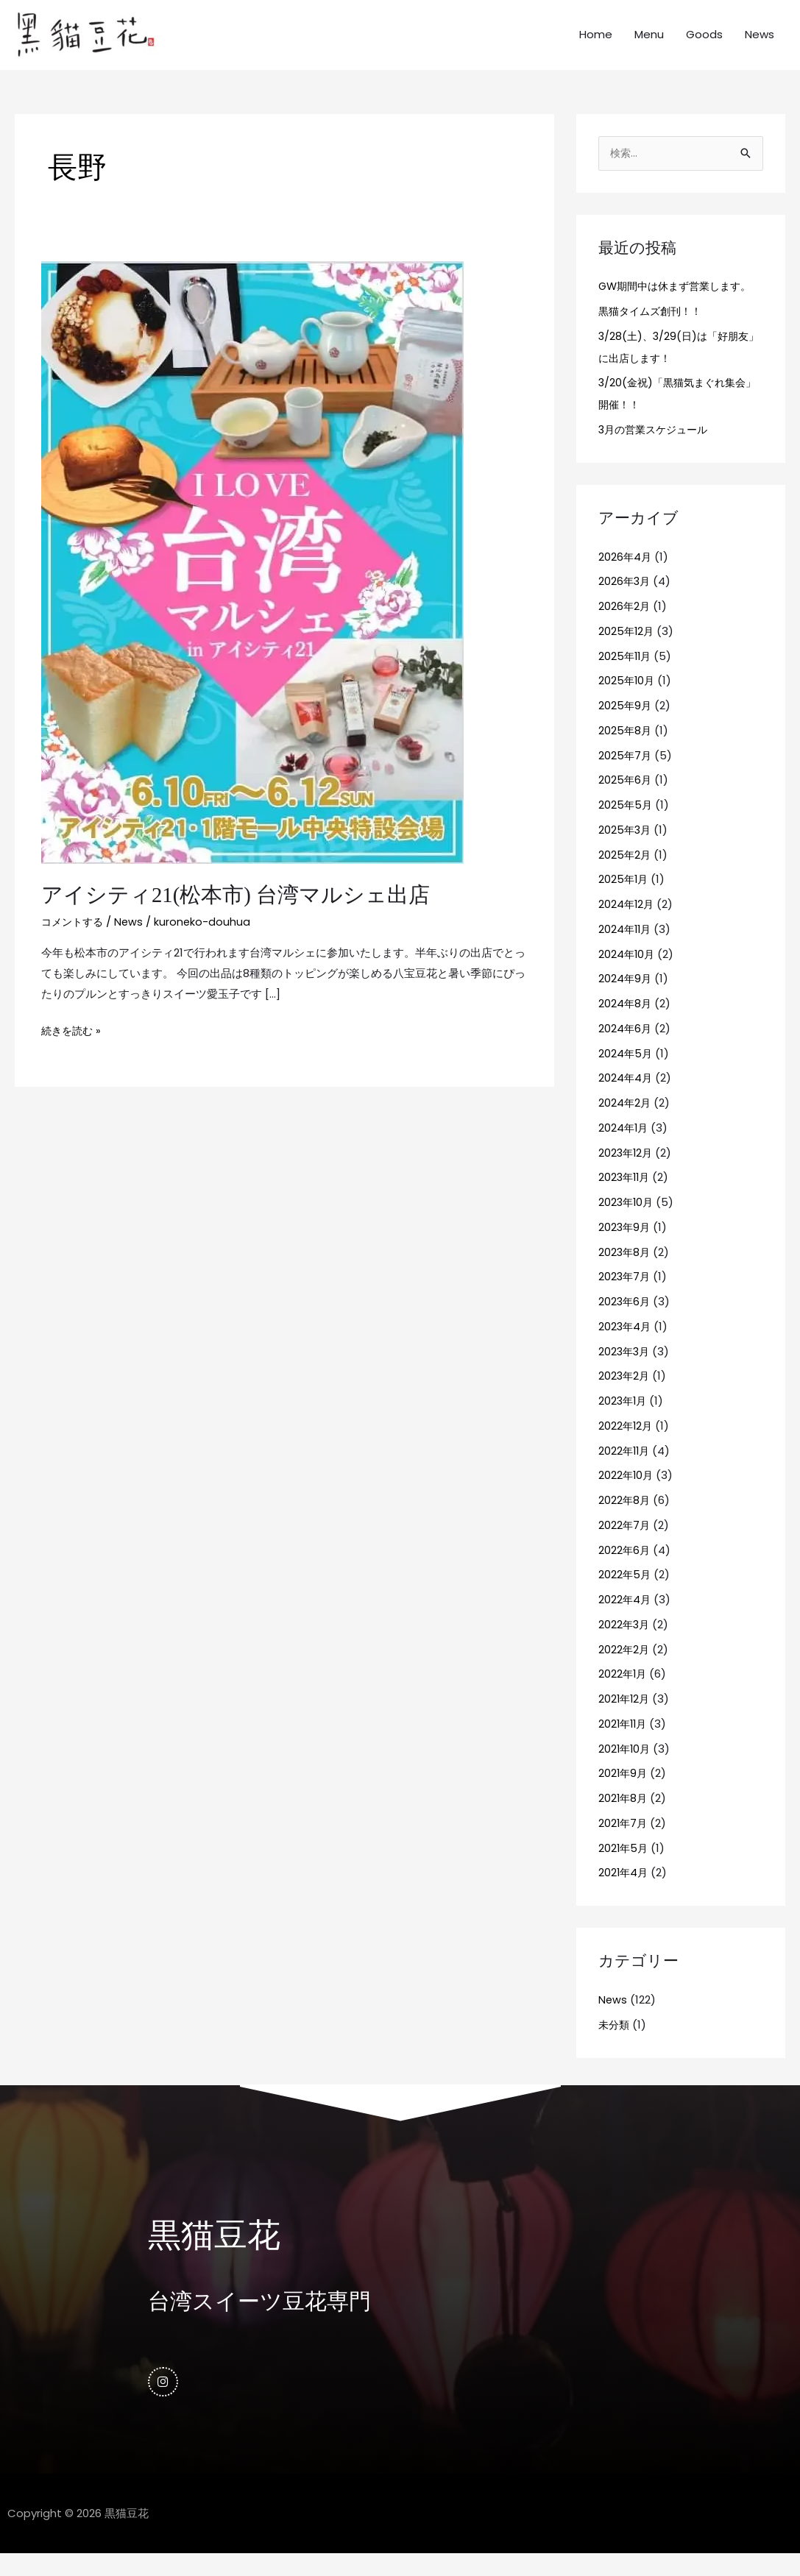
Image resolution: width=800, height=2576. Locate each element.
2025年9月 (625, 725)
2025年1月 (624, 898)
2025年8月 (625, 749)
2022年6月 (624, 1569)
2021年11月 (624, 1742)
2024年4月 (626, 1097)
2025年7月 (625, 774)
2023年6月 (625, 1321)
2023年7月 (625, 1296)
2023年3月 (625, 1370)
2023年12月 (626, 1171)
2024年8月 (625, 1023)
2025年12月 (627, 650)
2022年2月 (624, 1668)
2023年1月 (623, 1420)
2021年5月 (624, 1867)
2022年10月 (626, 1494)
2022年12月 (626, 1444)
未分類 (614, 2043)
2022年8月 (624, 1519)
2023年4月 (625, 1345)
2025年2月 (625, 873)
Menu (649, 44)
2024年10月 (627, 973)
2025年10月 (627, 700)
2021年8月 (623, 1817)
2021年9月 (623, 1792)
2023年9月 (625, 1246)
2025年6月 (625, 799)
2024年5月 (626, 1072)
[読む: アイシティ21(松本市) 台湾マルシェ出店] (252, 579)
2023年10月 (627, 1222)
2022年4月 (625, 1619)
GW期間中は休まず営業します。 (680, 305)
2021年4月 (624, 1892)
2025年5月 (626, 824)
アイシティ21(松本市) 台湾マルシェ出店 (242, 913)
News (759, 44)
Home (595, 44)
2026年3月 (625, 600)
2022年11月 (625, 1469)
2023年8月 (625, 1271)
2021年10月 (625, 1767)
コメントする (74, 939)
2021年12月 (625, 1718)
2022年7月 (624, 1544)
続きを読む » (73, 1047)
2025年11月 (626, 675)
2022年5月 (625, 1594)
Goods (704, 44)
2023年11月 (625, 1196)
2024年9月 (625, 998)
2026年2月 (624, 626)
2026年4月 (625, 575)
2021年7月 (623, 1842)
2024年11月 (626, 948)
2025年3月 (625, 848)
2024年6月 (625, 1047)
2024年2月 (625, 1122)
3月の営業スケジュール (656, 449)
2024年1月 (624, 1146)
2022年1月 (623, 1693)
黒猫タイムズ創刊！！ (653, 330)
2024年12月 (627, 924)
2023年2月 (624, 1395)
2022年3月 (624, 1643)
